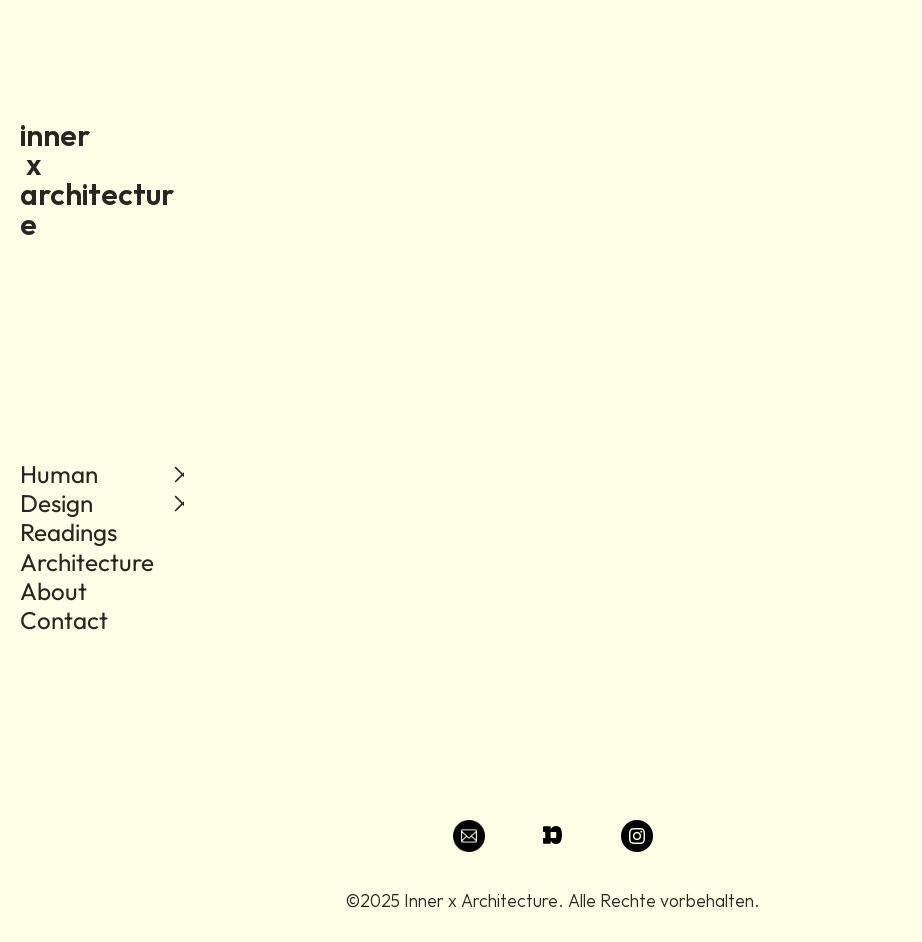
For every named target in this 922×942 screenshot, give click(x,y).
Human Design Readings (68, 503)
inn (40, 135)
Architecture (87, 562)
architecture (97, 209)
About (56, 591)
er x (91, 150)
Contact (64, 620)
